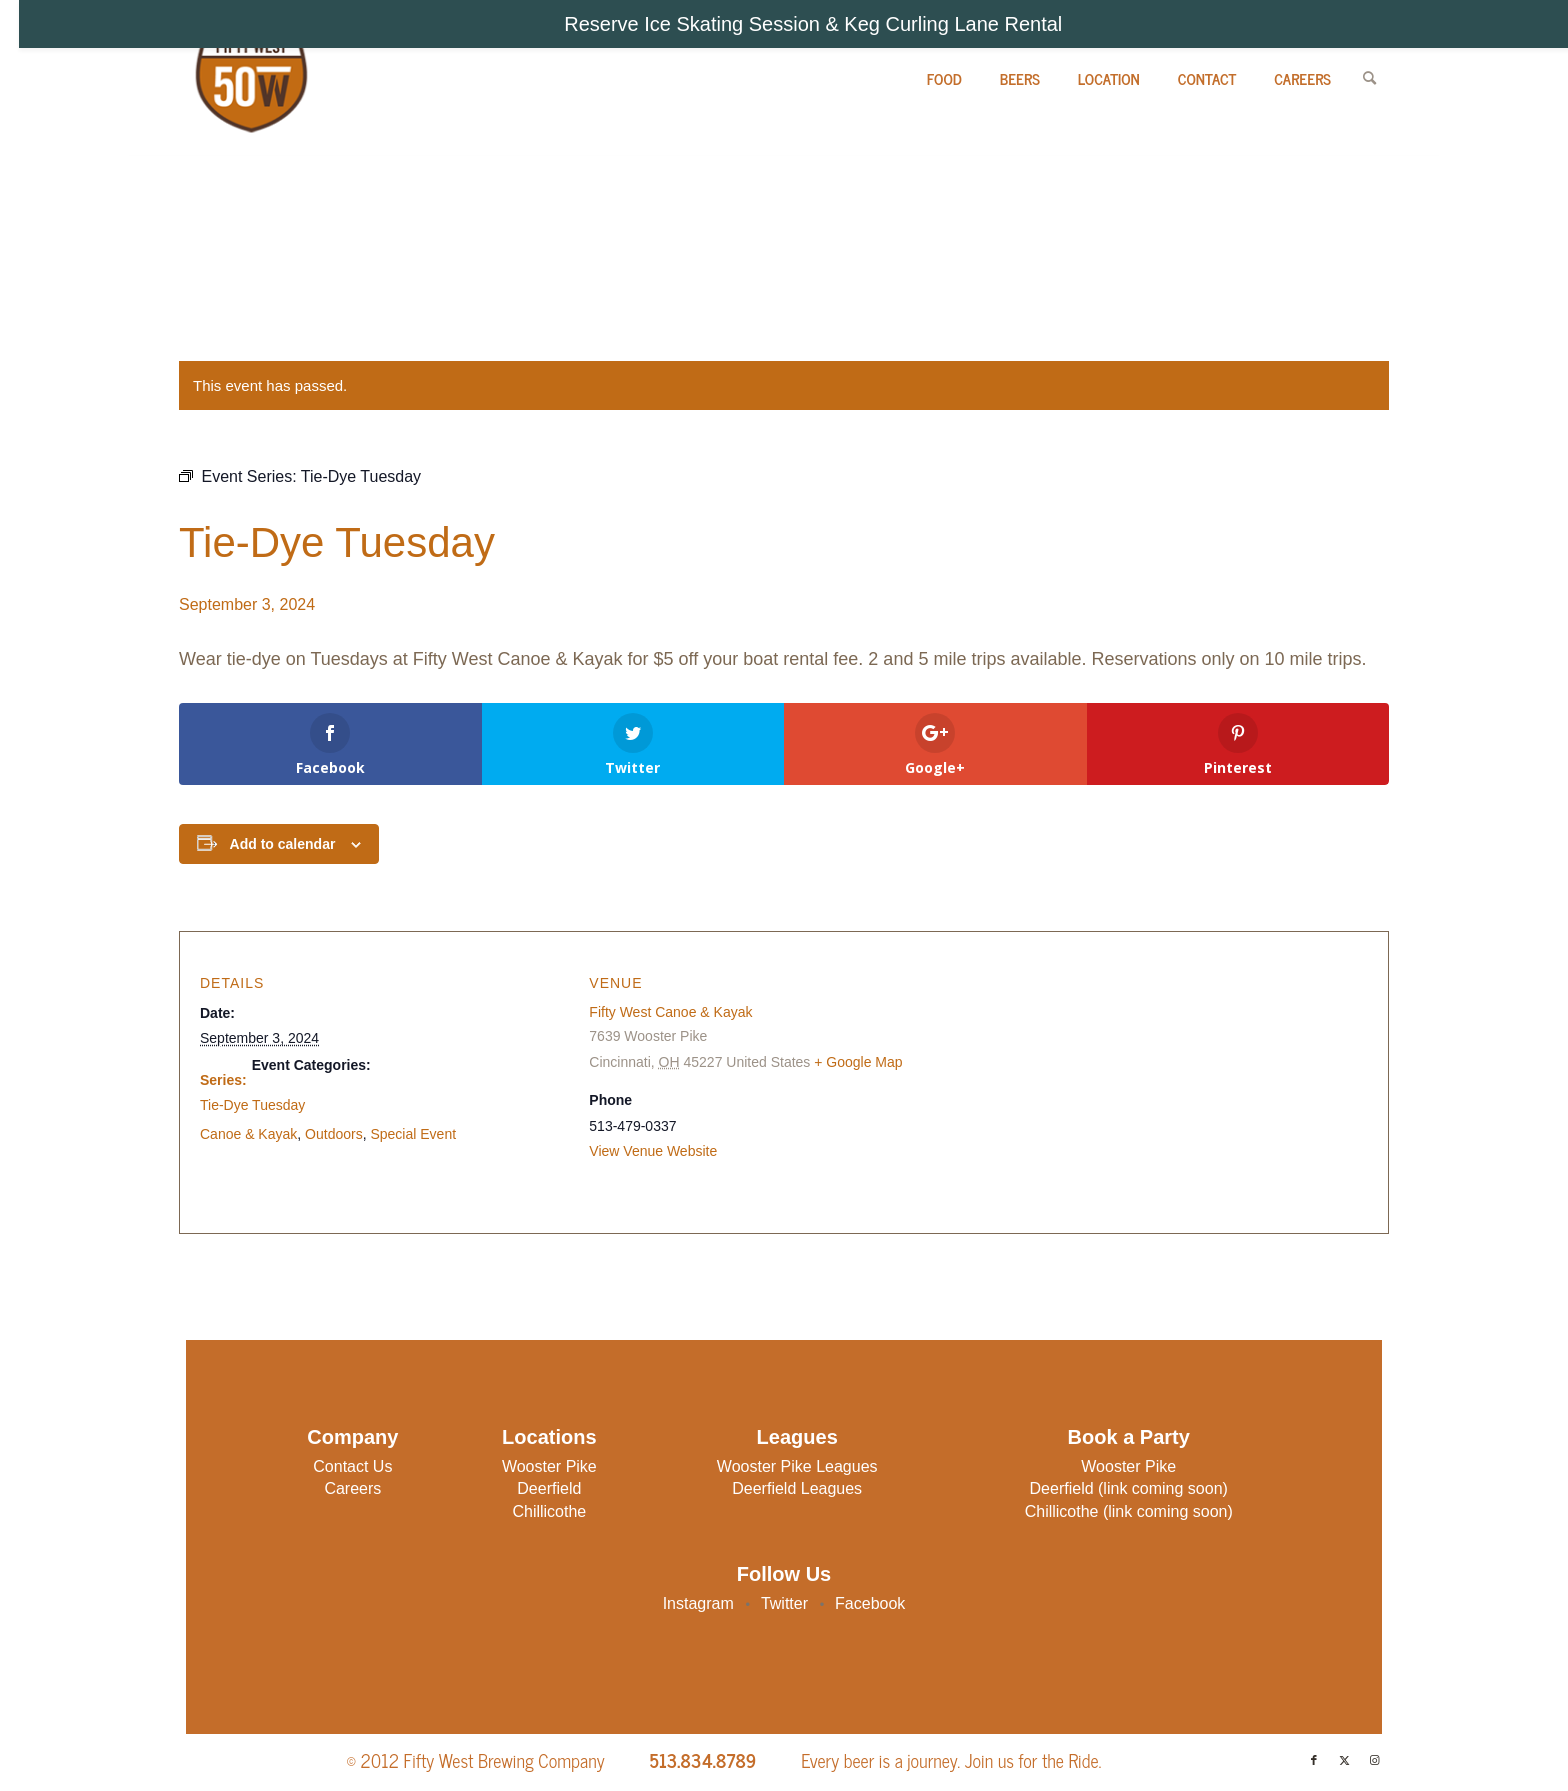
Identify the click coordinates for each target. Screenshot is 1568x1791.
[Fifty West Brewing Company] (249, 78)
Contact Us (352, 1466)
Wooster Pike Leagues (797, 1466)
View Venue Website (653, 1151)
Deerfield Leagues (797, 1488)
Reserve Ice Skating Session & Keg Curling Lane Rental (813, 24)
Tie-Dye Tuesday (252, 1105)
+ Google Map (858, 1062)
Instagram (701, 1603)
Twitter (787, 1603)
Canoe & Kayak (248, 1134)
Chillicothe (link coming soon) (1129, 1511)
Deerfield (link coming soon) (1129, 1488)
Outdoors (334, 1134)
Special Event (413, 1134)
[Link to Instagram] (1374, 1760)
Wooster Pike (549, 1466)
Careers (352, 1488)
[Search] (1369, 78)
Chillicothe (549, 1511)
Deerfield (549, 1488)
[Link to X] (1344, 1760)
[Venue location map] (1150, 1081)
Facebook (870, 1603)
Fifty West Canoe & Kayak (670, 1012)
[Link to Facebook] (1314, 1760)
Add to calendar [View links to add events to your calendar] (283, 844)
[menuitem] (944, 78)
